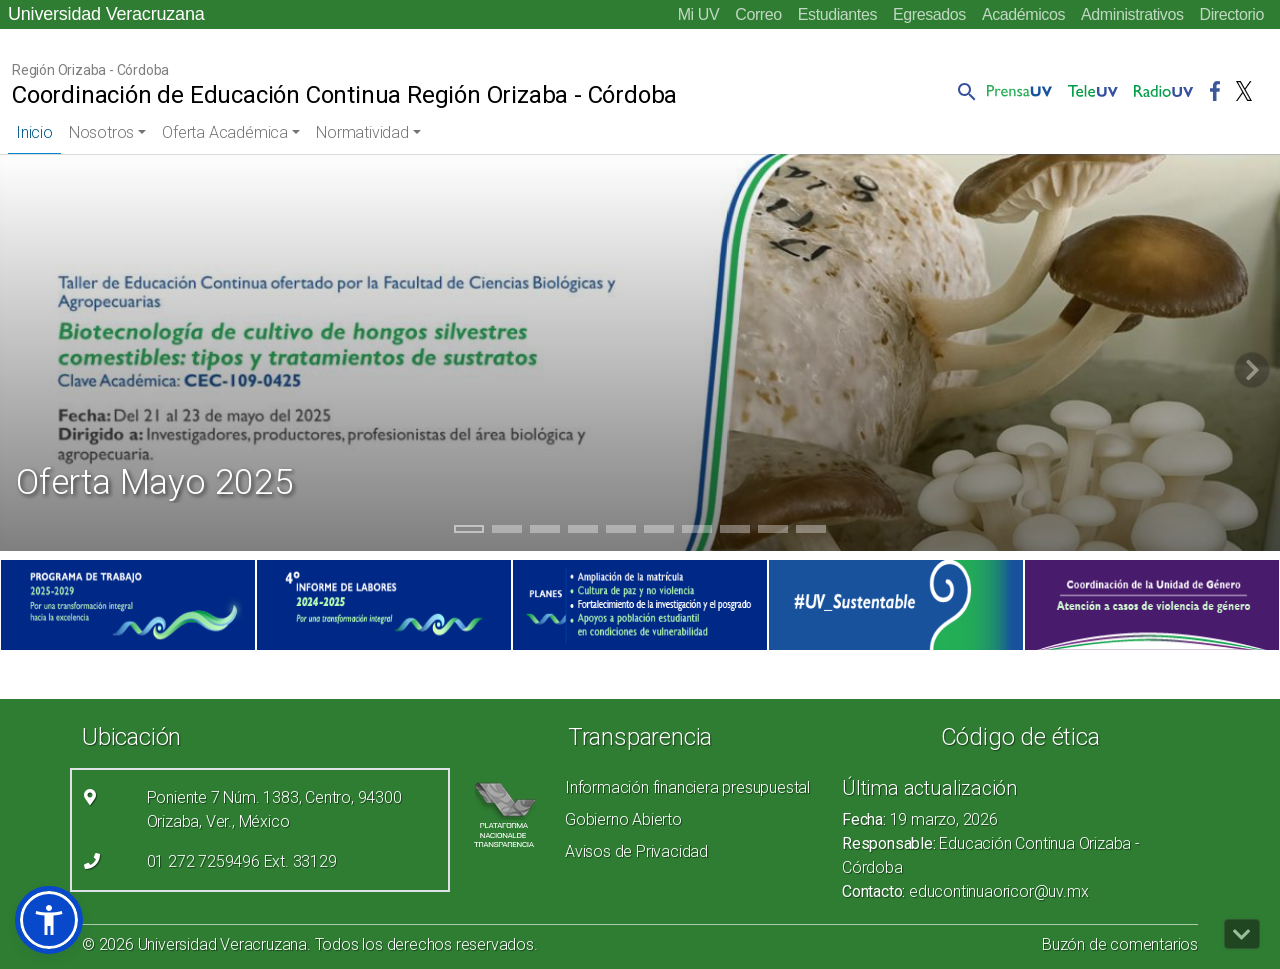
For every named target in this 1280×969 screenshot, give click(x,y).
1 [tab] (469, 532)
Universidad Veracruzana (106, 14)
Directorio (1232, 14)
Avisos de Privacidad (636, 851)
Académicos (1023, 14)
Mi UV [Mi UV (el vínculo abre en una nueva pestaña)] (699, 14)
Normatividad (362, 132)
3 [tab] (545, 532)
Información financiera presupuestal (687, 787)
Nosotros (101, 132)
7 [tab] (697, 532)
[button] (963, 91)
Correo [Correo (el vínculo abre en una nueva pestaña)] (758, 14)
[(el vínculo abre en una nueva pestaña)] (128, 605)
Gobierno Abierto (623, 819)
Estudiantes (837, 14)
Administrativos (1132, 14)
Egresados (929, 14)
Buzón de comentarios (1120, 944)
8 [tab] (735, 532)
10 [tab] (811, 532)
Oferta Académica (225, 132)
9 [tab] (773, 532)
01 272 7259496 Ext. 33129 (242, 861)
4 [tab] (583, 532)
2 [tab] (507, 532)
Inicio (34, 132)
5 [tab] (621, 532)
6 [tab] (659, 532)
